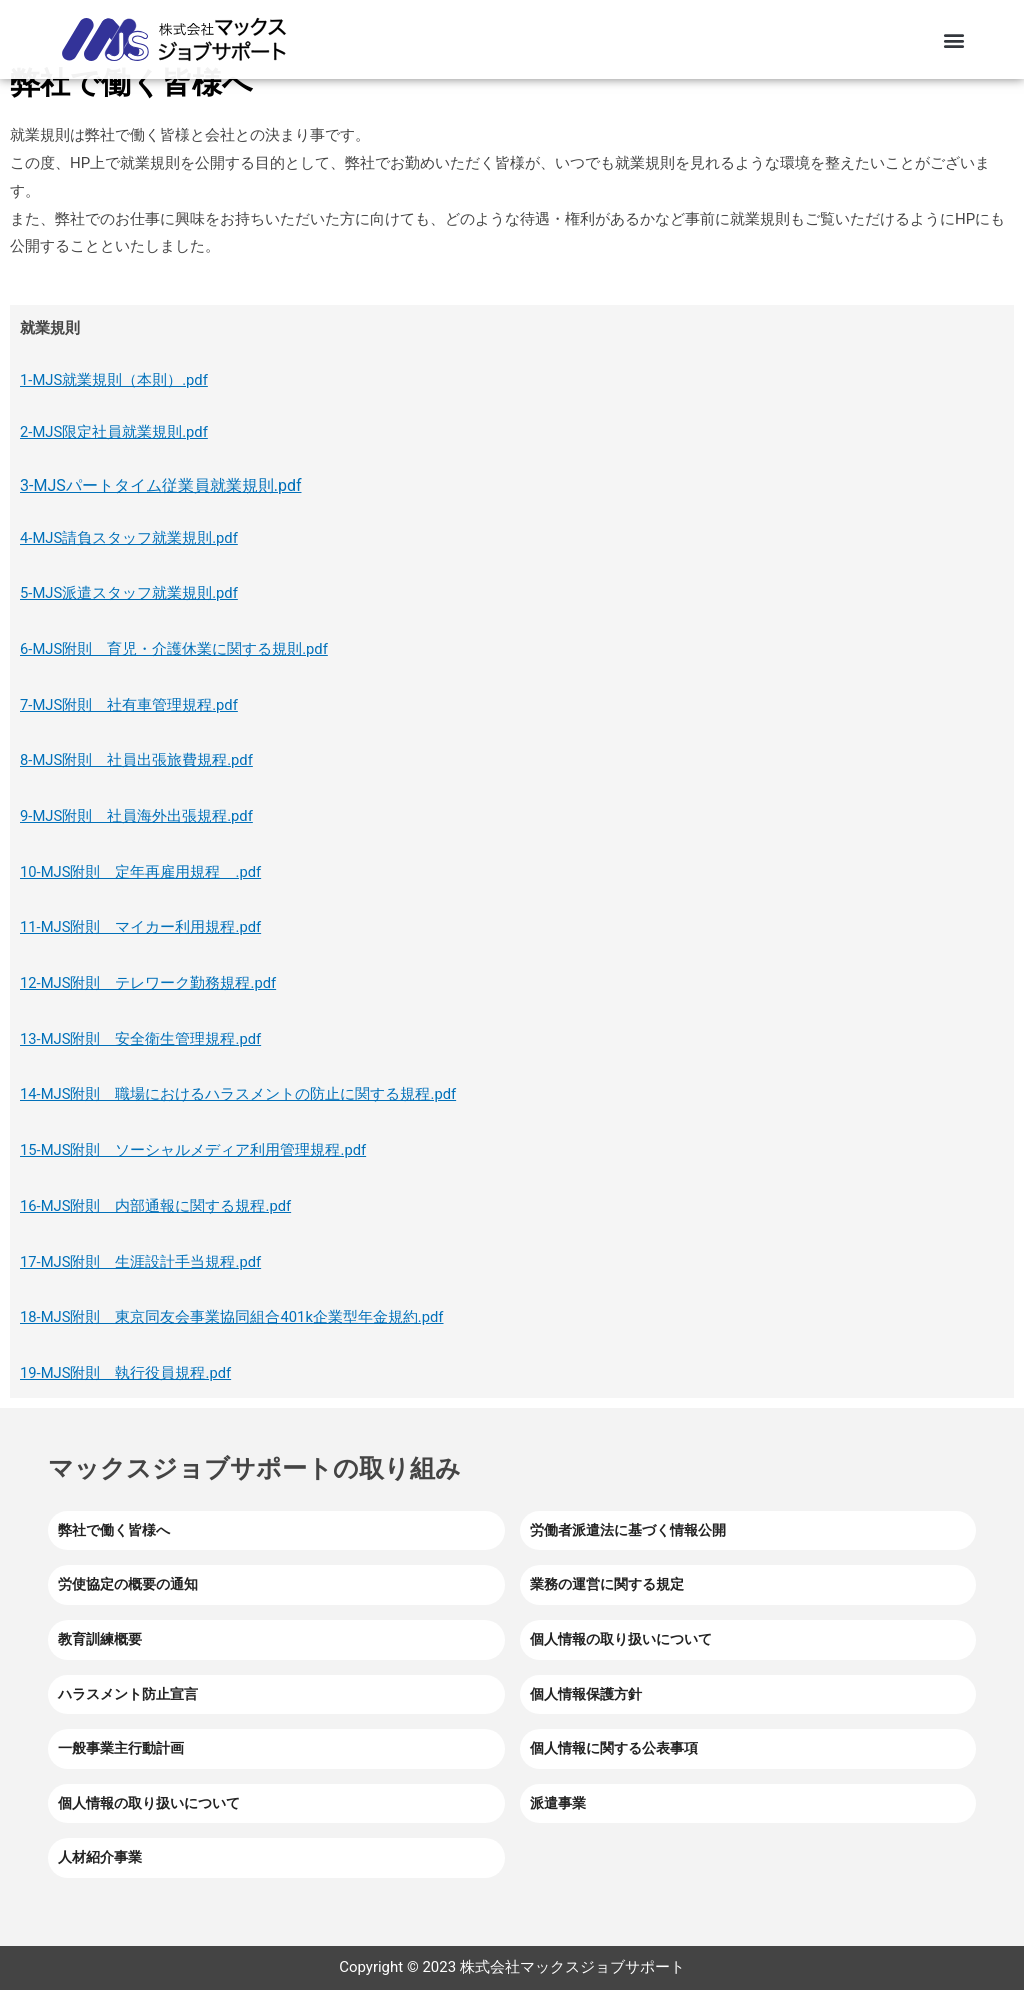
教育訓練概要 (100, 1665)
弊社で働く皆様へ (114, 1556)
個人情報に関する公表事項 (614, 1774)
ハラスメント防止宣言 (128, 1720)
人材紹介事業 (100, 1884)
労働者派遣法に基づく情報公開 (628, 1556)
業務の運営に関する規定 (607, 1611)
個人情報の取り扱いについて (621, 1665)
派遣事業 (558, 1829)
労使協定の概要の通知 (128, 1611)
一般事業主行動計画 (121, 1774)
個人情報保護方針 (586, 1720)
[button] (953, 39)
